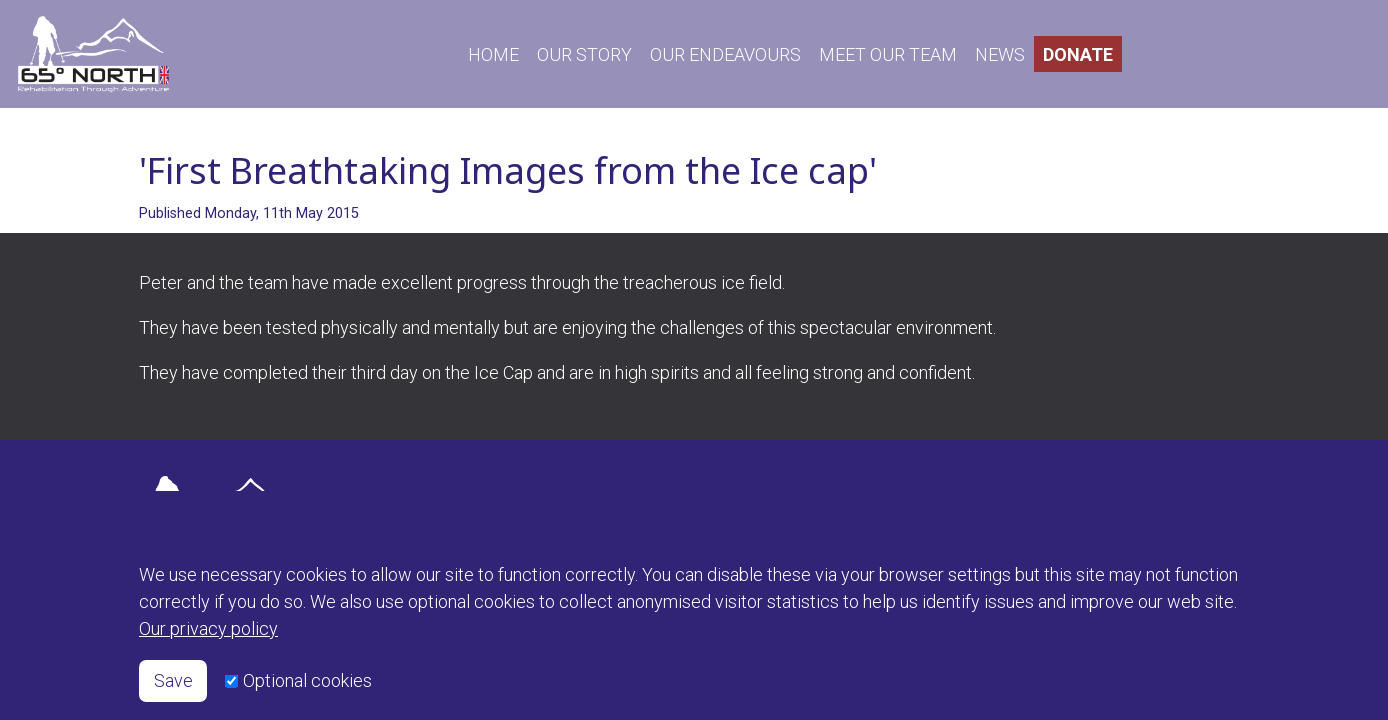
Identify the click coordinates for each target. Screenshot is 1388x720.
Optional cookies (307, 680)
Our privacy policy (208, 628)
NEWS (1000, 54)
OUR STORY (584, 54)
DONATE (1078, 54)
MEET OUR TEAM (888, 54)
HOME (493, 54)
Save (173, 680)
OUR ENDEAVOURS (725, 54)
